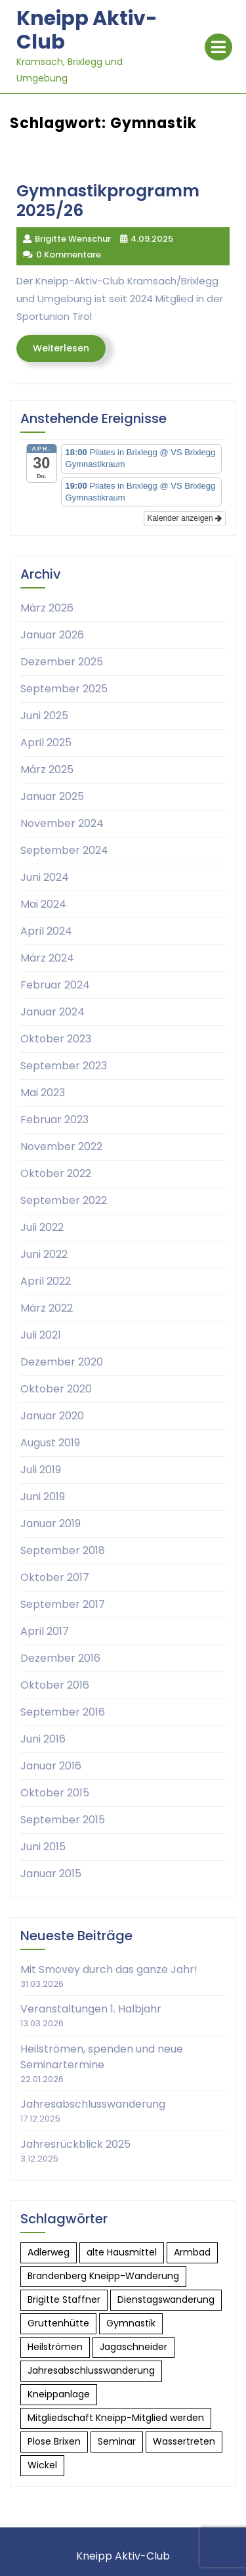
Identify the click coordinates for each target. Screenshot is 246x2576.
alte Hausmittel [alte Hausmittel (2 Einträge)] (122, 2252)
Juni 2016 (43, 1738)
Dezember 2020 (61, 1361)
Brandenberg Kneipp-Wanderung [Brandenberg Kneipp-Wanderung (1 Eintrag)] (103, 2275)
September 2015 (62, 1819)
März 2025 (46, 769)
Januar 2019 (50, 1523)
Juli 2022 (42, 1227)
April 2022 (45, 1281)
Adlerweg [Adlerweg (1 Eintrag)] (49, 2252)
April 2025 (46, 742)
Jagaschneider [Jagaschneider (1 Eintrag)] (133, 2346)
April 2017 (44, 1631)
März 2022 (46, 1308)
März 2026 (46, 607)
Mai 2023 (42, 1092)
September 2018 (62, 1550)
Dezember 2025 (61, 661)
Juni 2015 (43, 1846)
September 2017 (62, 1604)
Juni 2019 (42, 1496)
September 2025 (64, 688)
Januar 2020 (52, 1415)
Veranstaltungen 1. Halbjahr (90, 2008)
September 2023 (63, 1065)
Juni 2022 (44, 1254)
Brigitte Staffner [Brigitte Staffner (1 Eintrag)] (64, 2299)
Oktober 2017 (54, 1577)
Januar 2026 (52, 634)
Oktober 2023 (55, 1038)
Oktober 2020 (56, 1388)
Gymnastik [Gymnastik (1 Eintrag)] (130, 2323)
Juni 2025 (44, 715)
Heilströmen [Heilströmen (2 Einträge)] (55, 2346)
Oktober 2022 (55, 1173)
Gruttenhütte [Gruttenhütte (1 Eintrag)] (58, 2323)
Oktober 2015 (54, 1792)
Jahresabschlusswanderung (92, 2104)
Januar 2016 (50, 1765)
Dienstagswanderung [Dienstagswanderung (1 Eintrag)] (166, 2299)
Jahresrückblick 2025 (75, 2144)
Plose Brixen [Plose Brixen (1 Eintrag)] (54, 2441)
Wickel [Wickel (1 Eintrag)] (42, 2465)
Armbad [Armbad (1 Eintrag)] (192, 2252)
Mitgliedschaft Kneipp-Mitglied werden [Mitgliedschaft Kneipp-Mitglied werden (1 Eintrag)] (116, 2417)
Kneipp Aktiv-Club (86, 30)
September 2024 (64, 850)
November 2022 (61, 1146)
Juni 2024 (44, 877)
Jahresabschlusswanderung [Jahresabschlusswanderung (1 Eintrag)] (91, 2370)
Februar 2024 (55, 984)
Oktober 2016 (54, 1685)
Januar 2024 (52, 1011)
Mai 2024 (43, 904)
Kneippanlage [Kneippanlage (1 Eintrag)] (59, 2394)
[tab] (218, 46)
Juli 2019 (40, 1469)
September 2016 (62, 1712)
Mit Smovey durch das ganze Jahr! (108, 1969)
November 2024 (62, 823)
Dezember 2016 (60, 1658)
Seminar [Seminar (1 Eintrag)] (117, 2441)
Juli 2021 (40, 1335)
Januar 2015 (50, 1873)
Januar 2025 (52, 796)
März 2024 (47, 958)
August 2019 (50, 1442)
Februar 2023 (54, 1119)
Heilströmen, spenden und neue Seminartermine (101, 2056)
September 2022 (63, 1200)
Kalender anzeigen (185, 518)
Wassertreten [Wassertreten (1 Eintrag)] (184, 2441)
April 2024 (46, 931)
